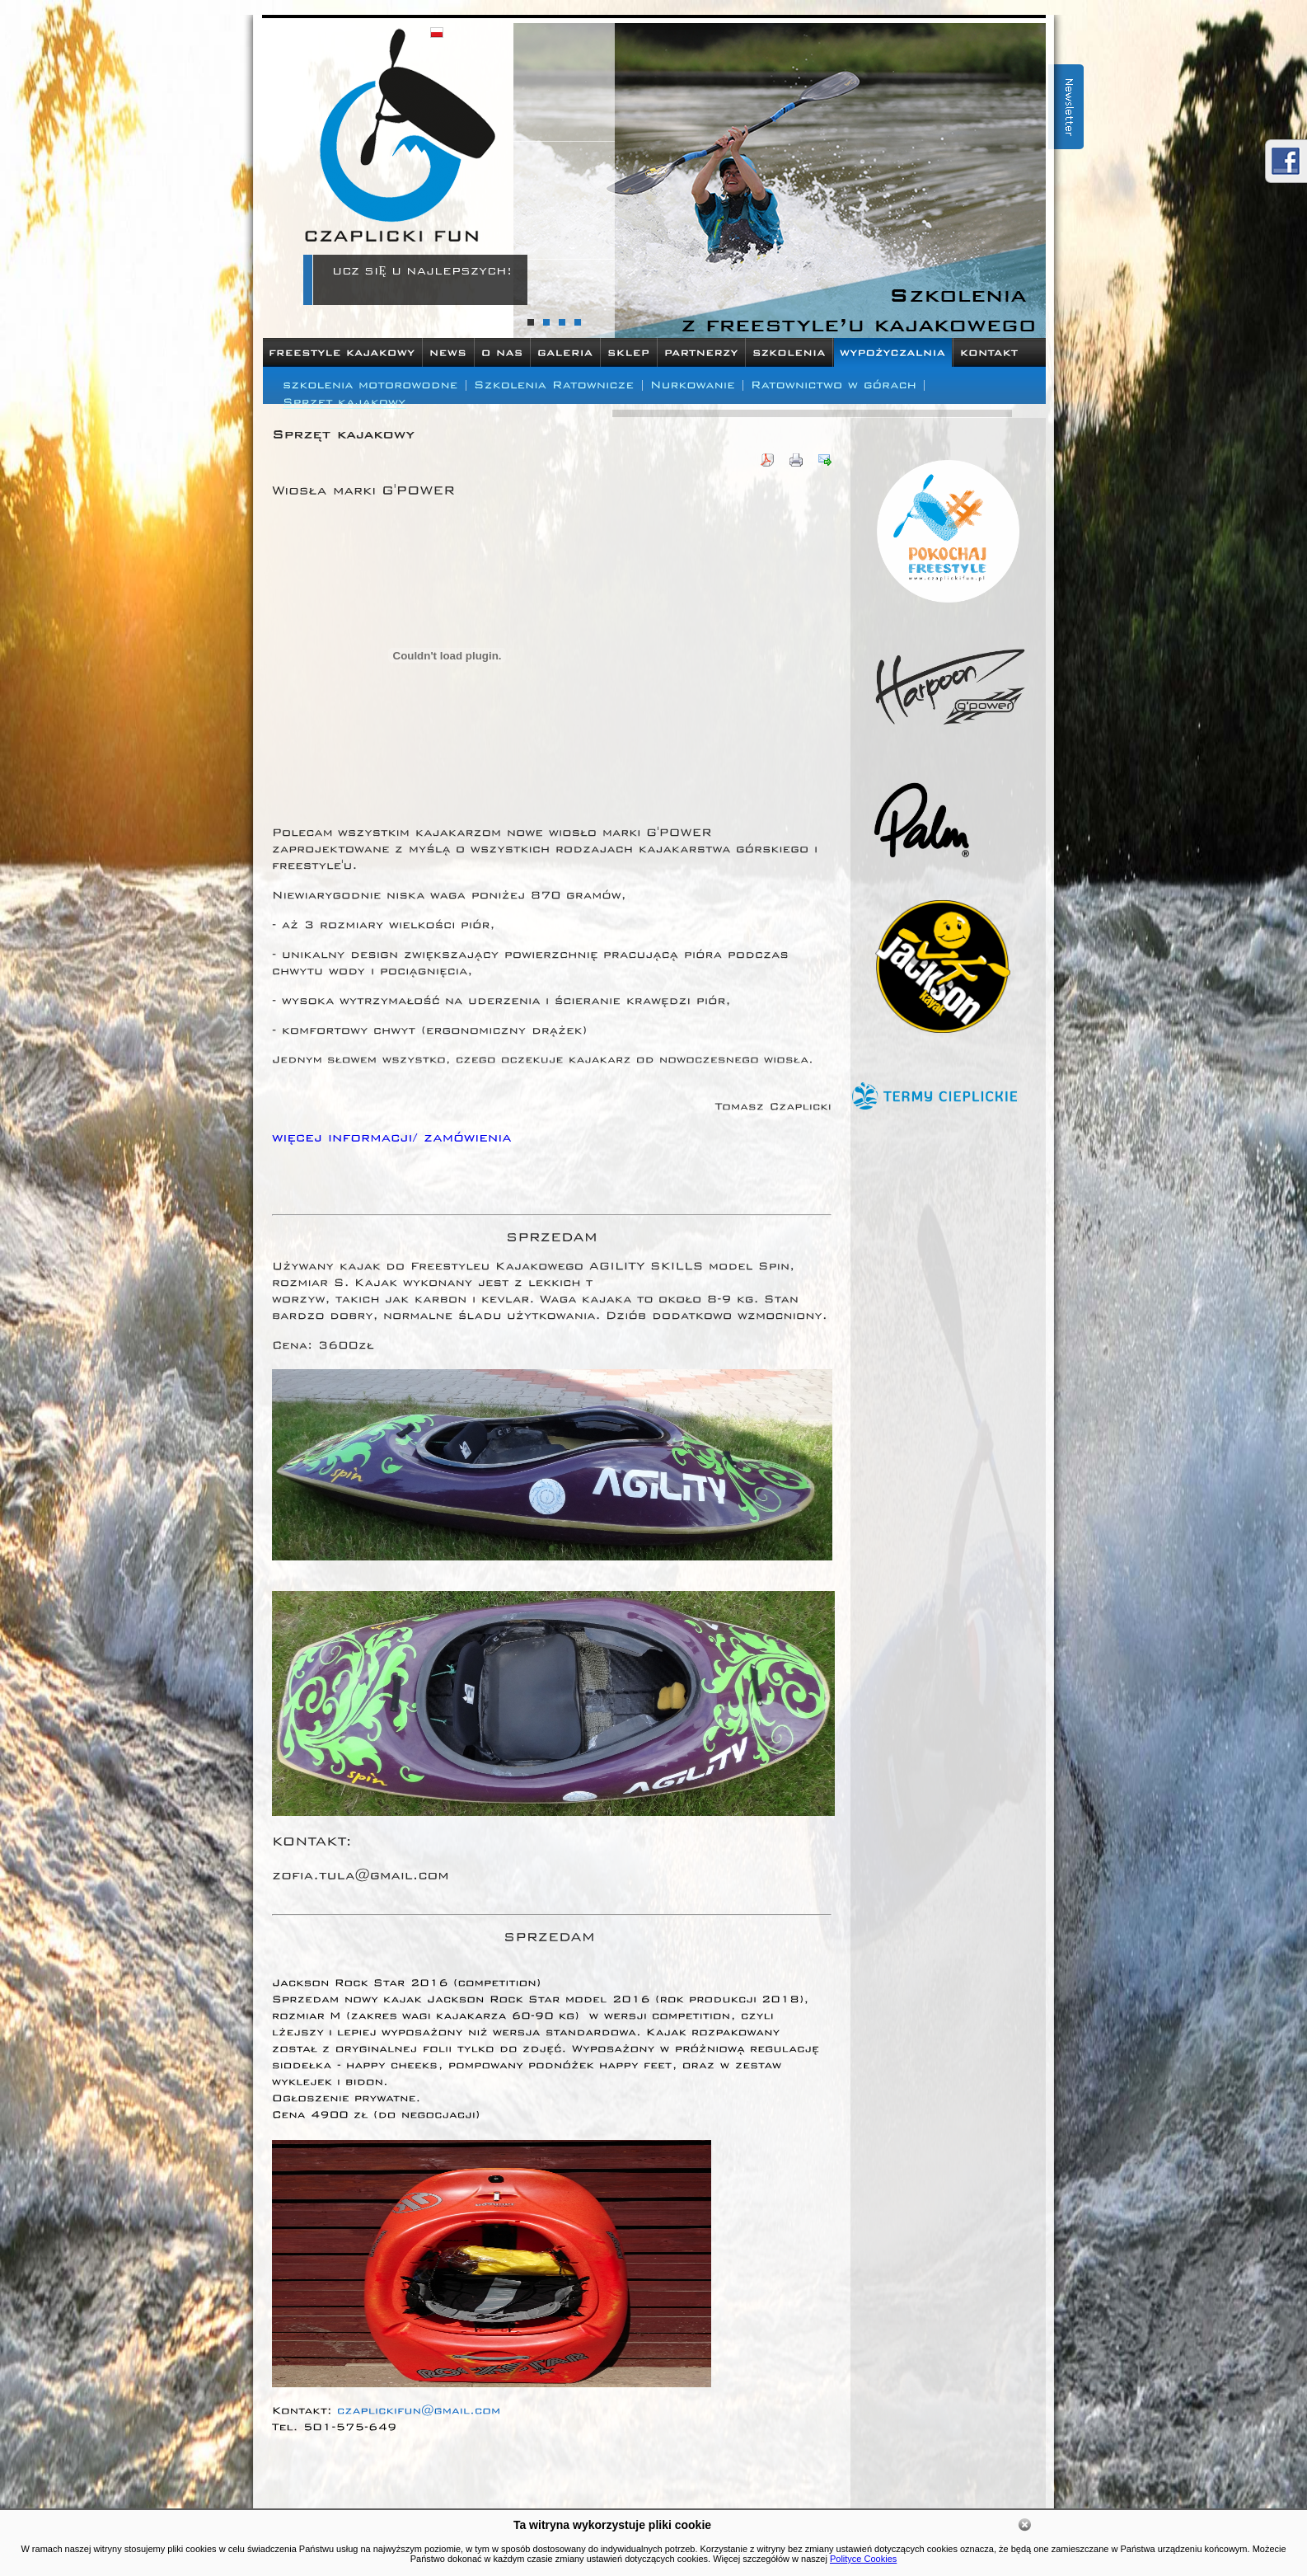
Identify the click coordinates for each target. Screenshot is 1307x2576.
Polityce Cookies (863, 2559)
